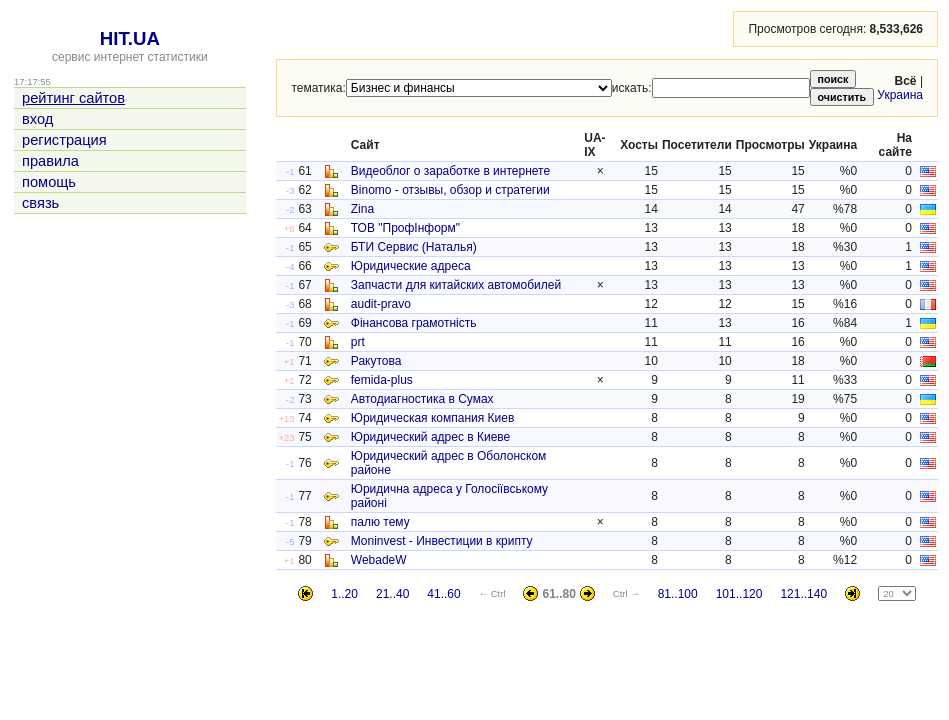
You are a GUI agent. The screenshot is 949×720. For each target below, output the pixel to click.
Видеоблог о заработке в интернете (450, 171)
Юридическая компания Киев (433, 418)
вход (37, 119)
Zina (362, 209)
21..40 (392, 594)
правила (50, 161)
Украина (900, 95)
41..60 (443, 594)
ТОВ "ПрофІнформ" (405, 228)
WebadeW (379, 560)
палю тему (380, 522)
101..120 (739, 594)
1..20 (344, 594)
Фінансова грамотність (414, 323)
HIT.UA (130, 38)
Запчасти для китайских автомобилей (456, 285)
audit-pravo (381, 304)
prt (358, 342)
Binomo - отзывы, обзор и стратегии (450, 190)
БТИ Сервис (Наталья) (414, 247)
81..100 (678, 594)
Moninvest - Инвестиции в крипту (442, 541)
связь (40, 203)
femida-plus (382, 380)
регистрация (64, 140)
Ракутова (376, 361)
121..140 (803, 594)
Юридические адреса (411, 266)
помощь (49, 182)
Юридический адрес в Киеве (430, 437)
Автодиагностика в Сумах (422, 399)
